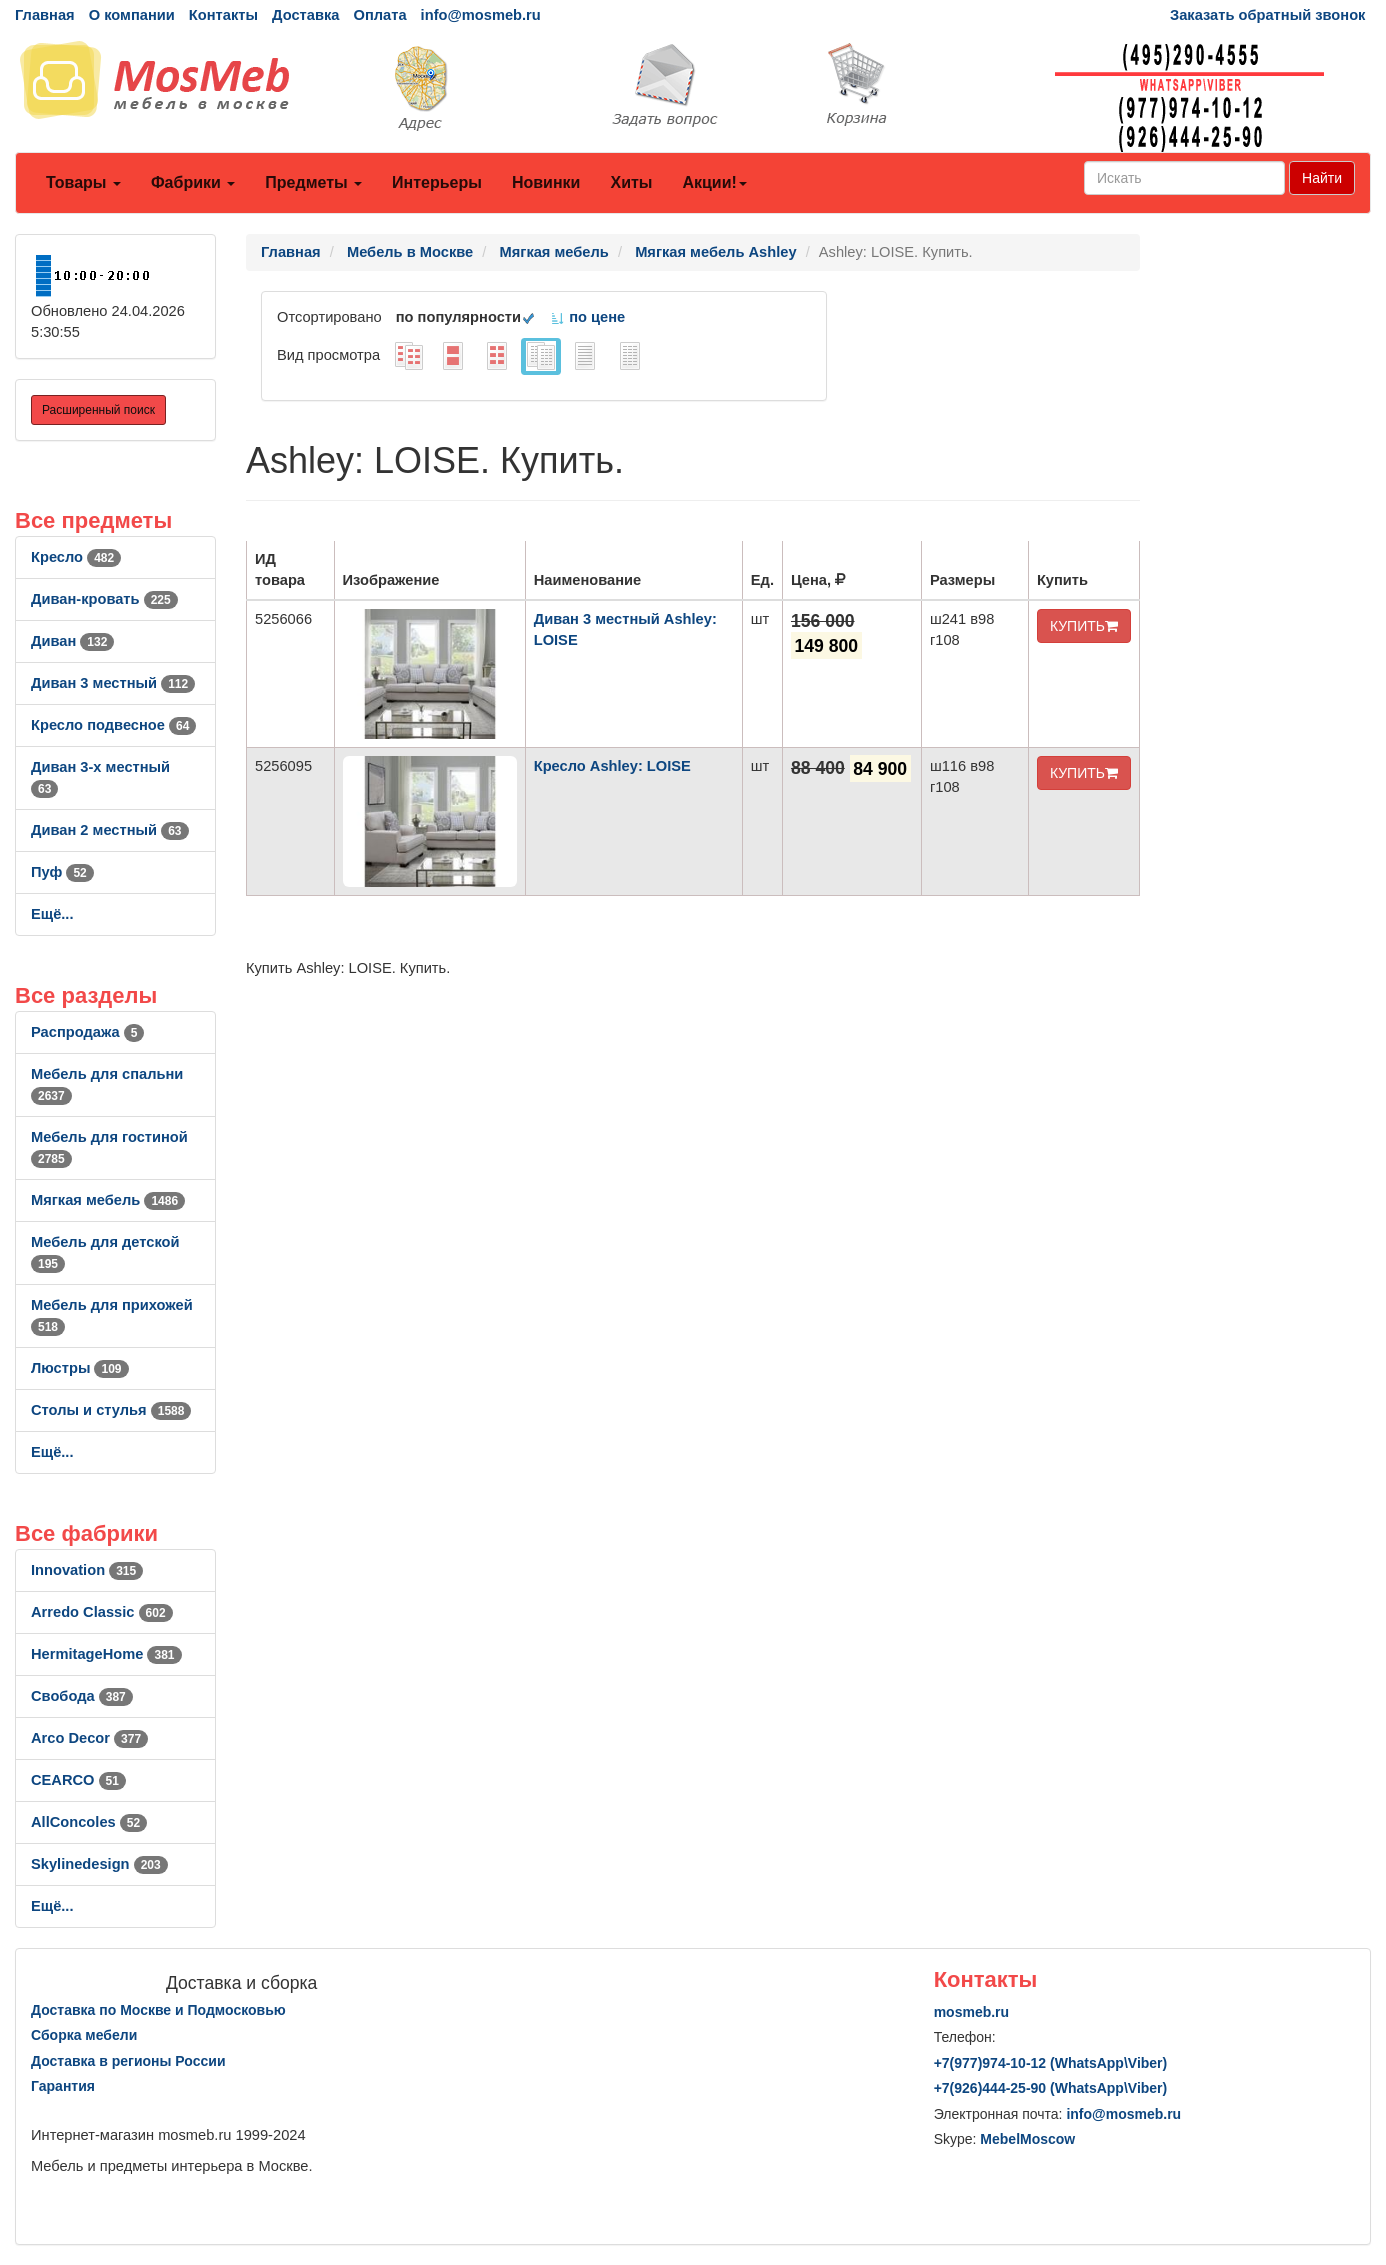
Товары (83, 182)
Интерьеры (437, 182)
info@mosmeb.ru (481, 15)
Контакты (223, 15)
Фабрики (193, 182)
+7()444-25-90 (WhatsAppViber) (1051, 2088)
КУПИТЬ (1084, 626)
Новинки (546, 182)
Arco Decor (89, 1738)
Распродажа (87, 1032)
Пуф (62, 872)
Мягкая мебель (108, 1200)
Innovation (87, 1570)
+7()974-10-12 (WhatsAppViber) (1051, 2063)
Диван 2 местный (110, 830)
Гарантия (63, 2086)
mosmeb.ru (971, 2012)
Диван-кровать (104, 599)
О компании (132, 15)
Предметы (313, 182)
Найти (1322, 178)
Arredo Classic (102, 1612)
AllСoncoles (89, 1822)
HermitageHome (106, 1654)
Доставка (305, 15)
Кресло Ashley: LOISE (612, 766)
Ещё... (52, 914)
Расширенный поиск (98, 410)
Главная (45, 15)
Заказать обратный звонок (1267, 15)
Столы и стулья (111, 1410)
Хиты (631, 182)
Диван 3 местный (113, 683)
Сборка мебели (84, 2035)
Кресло (76, 557)
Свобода (82, 1696)
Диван (72, 641)
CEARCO (78, 1780)
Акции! (714, 182)
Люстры (80, 1368)
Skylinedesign (99, 1864)
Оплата (379, 15)
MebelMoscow (1027, 2139)
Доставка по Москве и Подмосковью (158, 2010)
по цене (587, 317)
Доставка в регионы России (128, 2061)
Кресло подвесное (113, 725)
